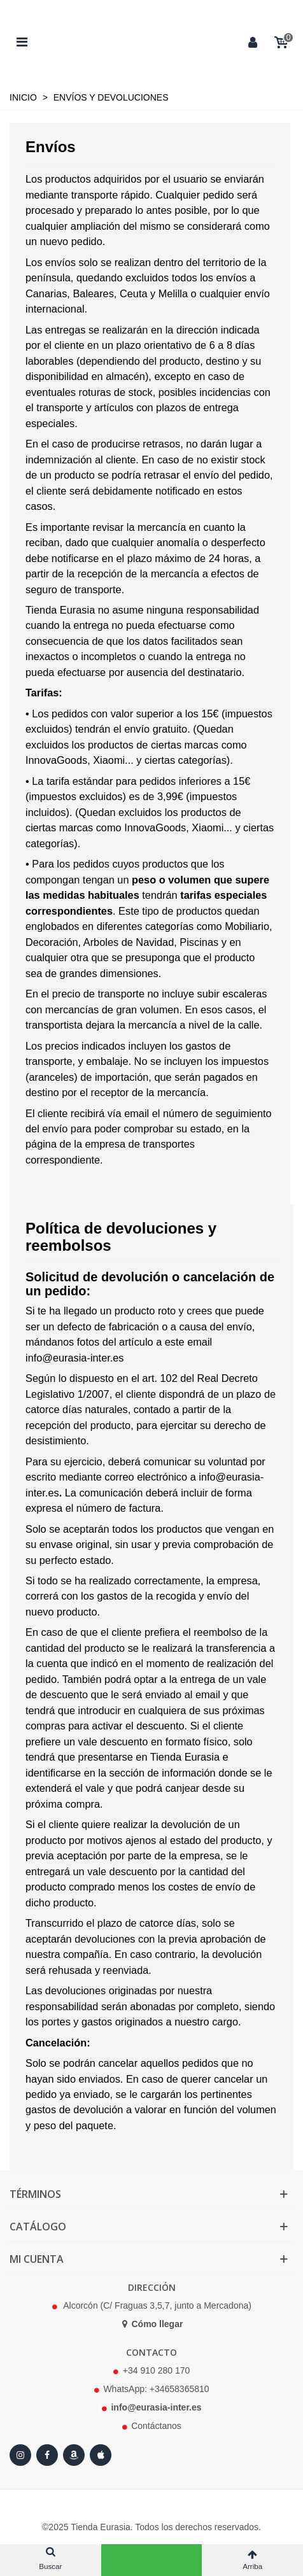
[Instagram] (20, 2455)
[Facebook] (47, 2455)
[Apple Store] (100, 2455)
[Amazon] (74, 2455)
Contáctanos (156, 2426)
